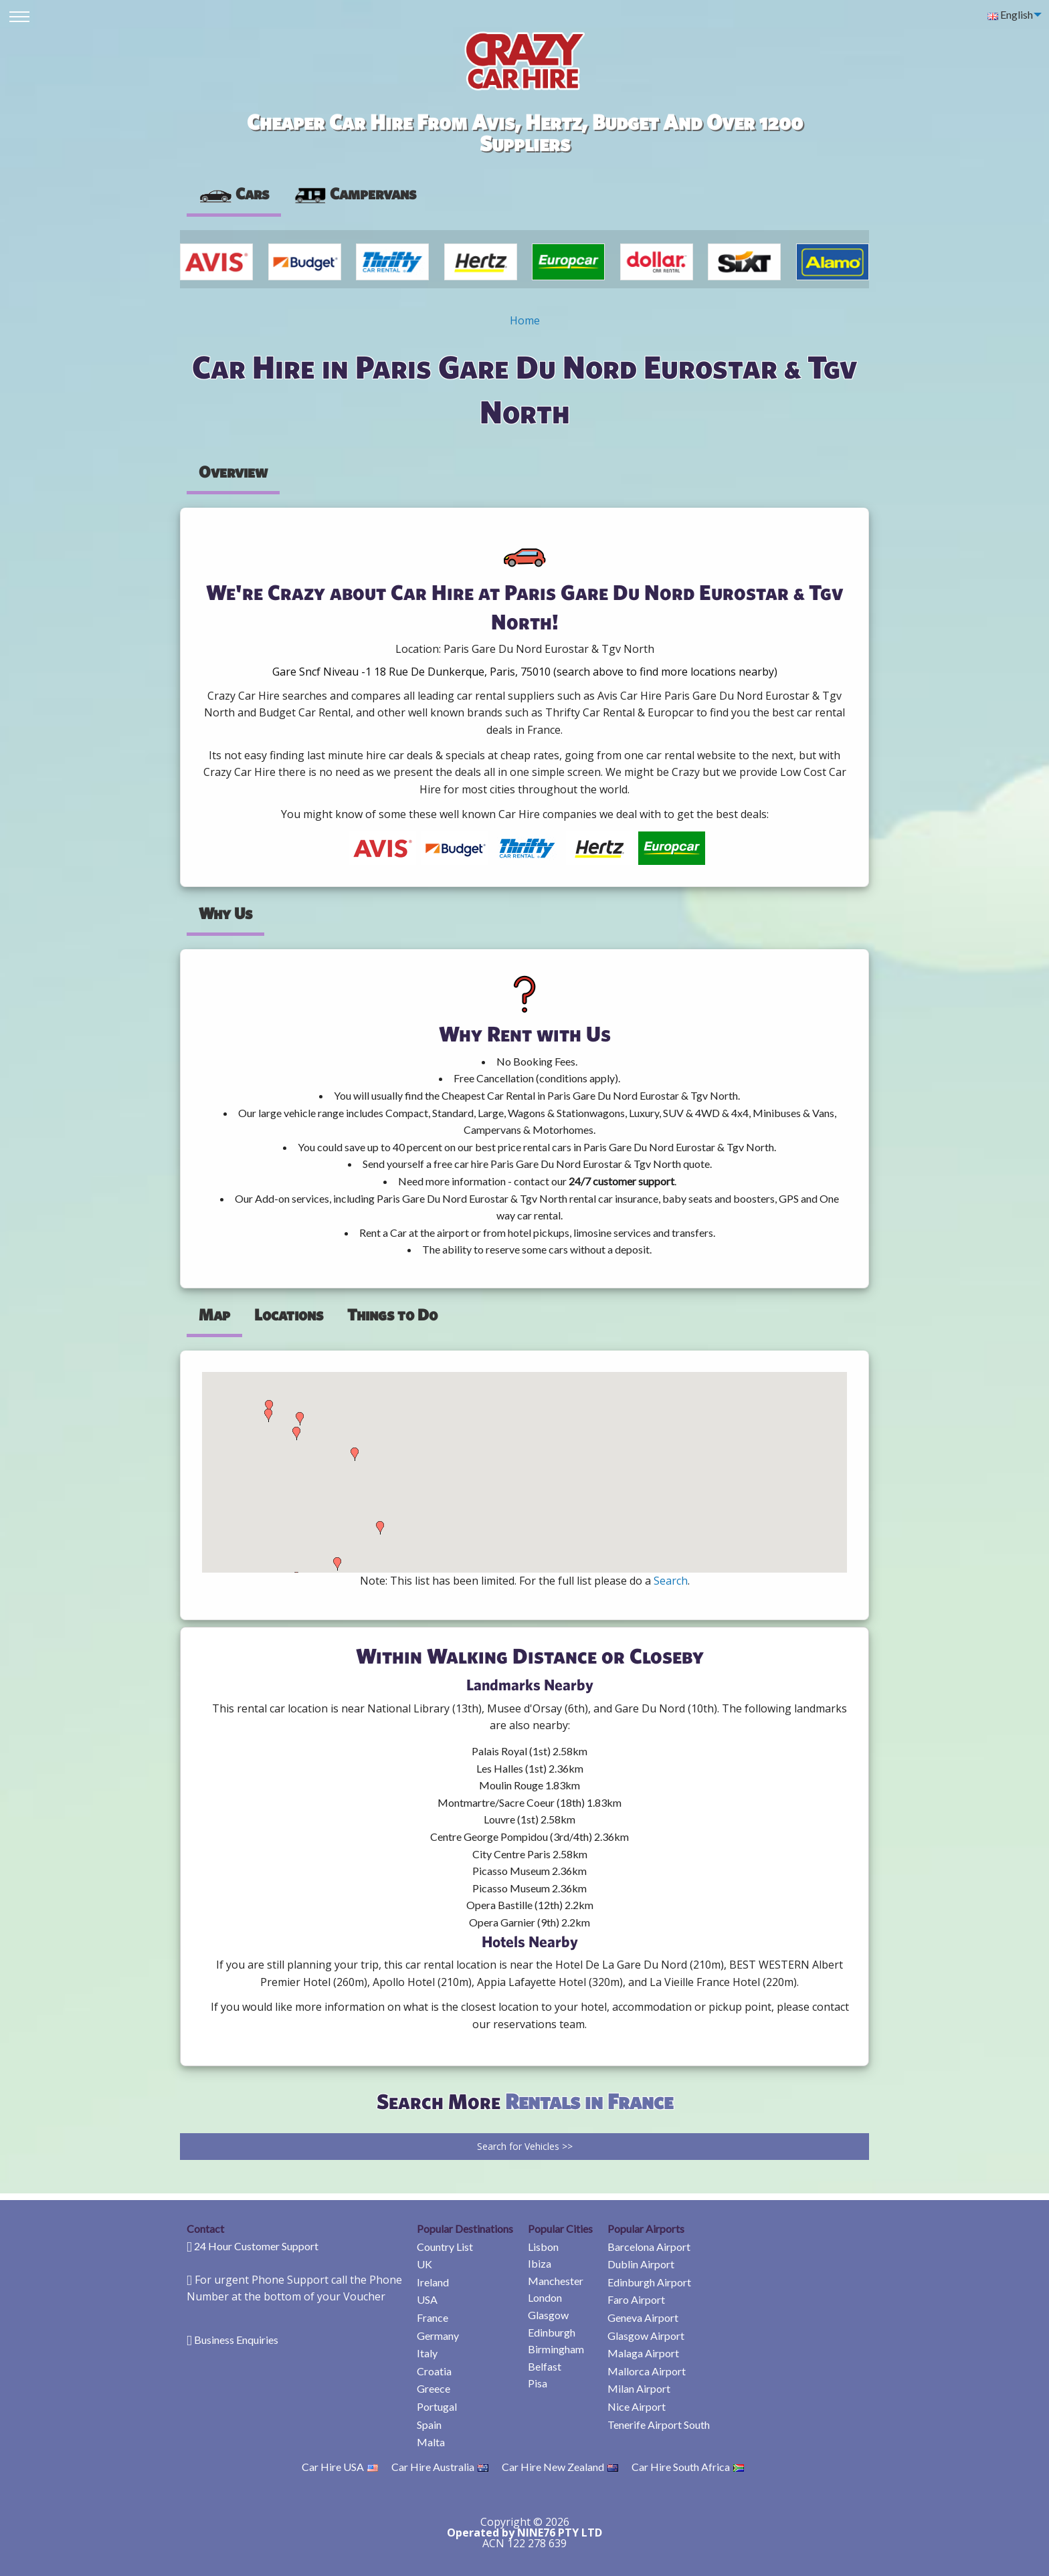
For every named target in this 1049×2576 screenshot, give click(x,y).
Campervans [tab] (354, 193)
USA (427, 2299)
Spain (429, 2424)
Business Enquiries (236, 2339)
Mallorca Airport (646, 2371)
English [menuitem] (1010, 14)
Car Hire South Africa (688, 2466)
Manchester (555, 2280)
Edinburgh (551, 2332)
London (545, 2297)
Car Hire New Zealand (560, 2466)
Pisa (537, 2383)
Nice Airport (636, 2406)
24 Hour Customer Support (256, 2246)
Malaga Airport (643, 2353)
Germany (438, 2335)
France (432, 2317)
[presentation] (354, 194)
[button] (268, 1415)
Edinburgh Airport (649, 2282)
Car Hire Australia (439, 2466)
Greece (433, 2388)
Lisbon (543, 2246)
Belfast (544, 2366)
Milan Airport (638, 2388)
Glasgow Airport (645, 2335)
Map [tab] (214, 1314)
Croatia (434, 2371)
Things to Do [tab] (392, 1314)
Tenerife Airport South (658, 2424)
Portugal (437, 2406)
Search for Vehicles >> (525, 2146)
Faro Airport (636, 2299)
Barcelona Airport (648, 2246)
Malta (431, 2442)
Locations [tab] (288, 1314)
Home (525, 320)
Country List (445, 2246)
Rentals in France (589, 2100)
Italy (427, 2353)
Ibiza (539, 2263)
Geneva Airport (642, 2317)
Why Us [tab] (225, 913)
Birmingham (556, 2349)
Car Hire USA (340, 2466)
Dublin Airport (640, 2264)
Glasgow (548, 2314)
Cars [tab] (234, 193)
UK (424, 2264)
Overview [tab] (233, 471)
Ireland (433, 2282)
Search (671, 1580)
